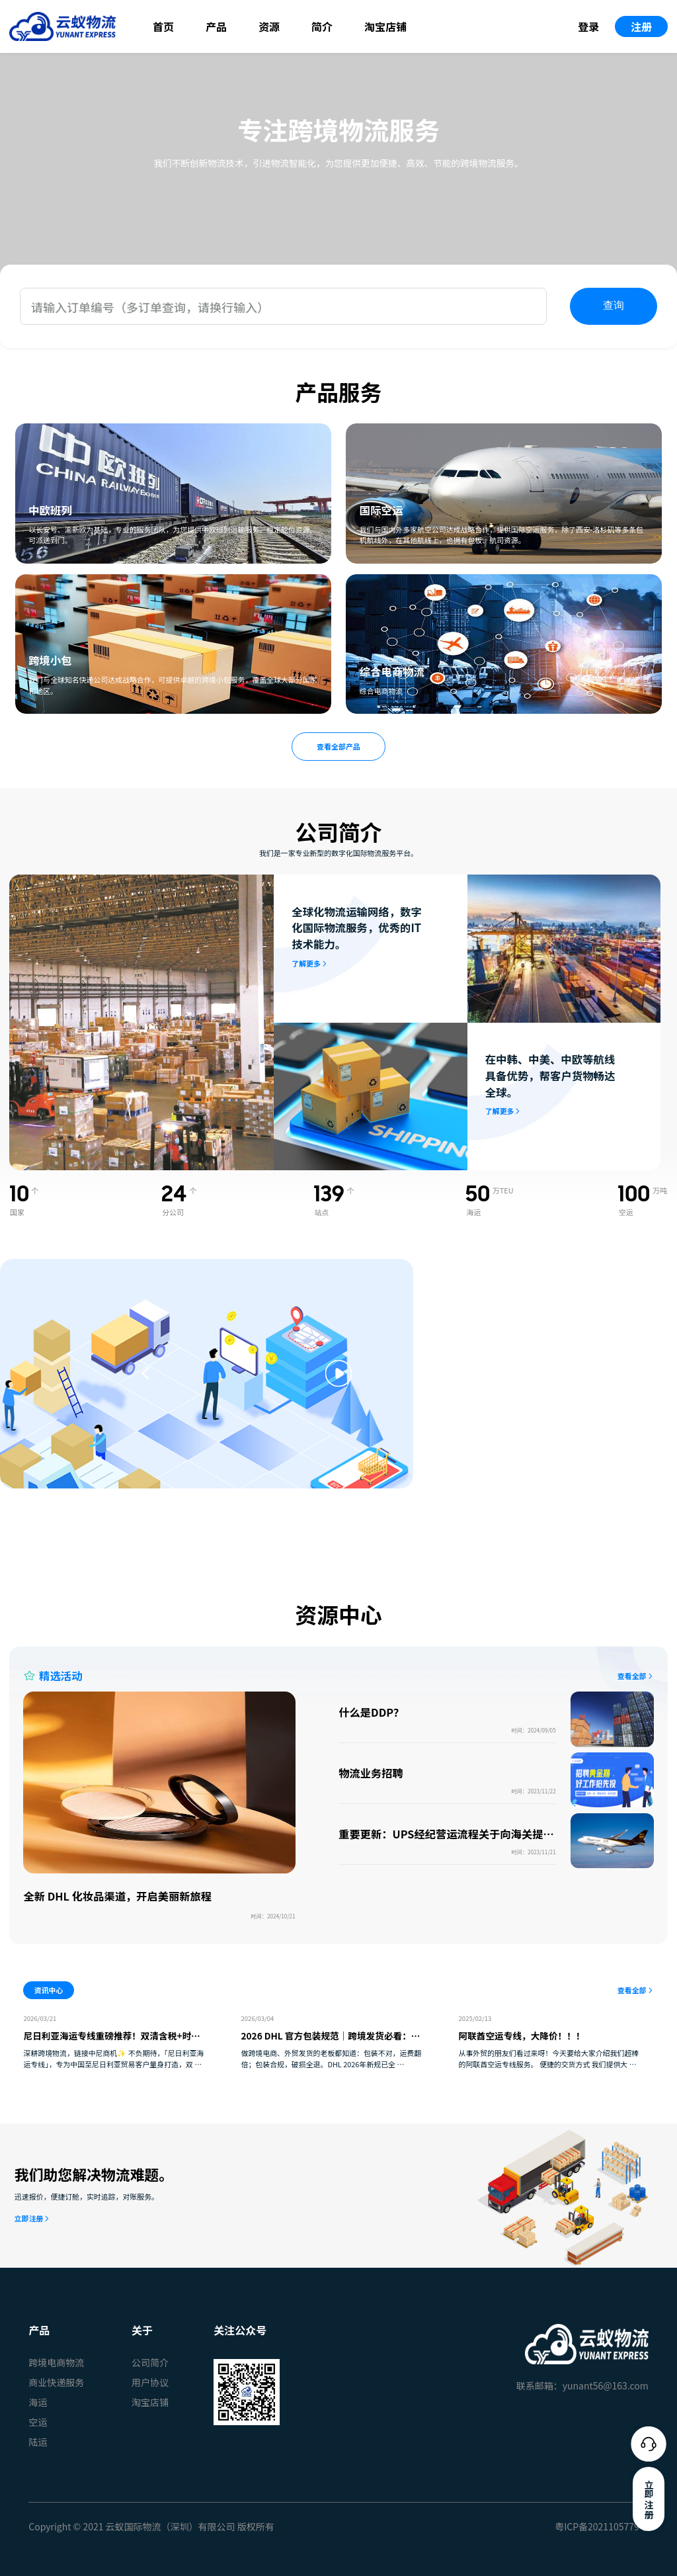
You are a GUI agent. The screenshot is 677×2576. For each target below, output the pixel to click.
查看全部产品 (338, 746)
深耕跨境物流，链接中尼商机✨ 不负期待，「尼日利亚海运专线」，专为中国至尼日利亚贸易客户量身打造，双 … (113, 2058)
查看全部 (632, 1675)
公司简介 (150, 2362)
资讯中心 (48, 1990)
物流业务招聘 (370, 1773)
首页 (163, 26)
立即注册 (29, 2218)
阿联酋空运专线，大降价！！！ (522, 2035)
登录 (588, 26)
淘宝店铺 (385, 26)
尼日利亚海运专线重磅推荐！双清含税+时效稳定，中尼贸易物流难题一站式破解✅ (111, 2042)
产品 (216, 26)
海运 (37, 2402)
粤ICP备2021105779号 (602, 2526)
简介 (322, 26)
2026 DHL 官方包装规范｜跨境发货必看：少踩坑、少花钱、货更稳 (330, 2042)
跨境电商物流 (56, 2362)
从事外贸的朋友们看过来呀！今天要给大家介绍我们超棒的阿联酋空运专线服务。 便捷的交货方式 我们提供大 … (549, 2058)
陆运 (37, 2441)
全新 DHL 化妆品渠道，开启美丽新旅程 (117, 1896)
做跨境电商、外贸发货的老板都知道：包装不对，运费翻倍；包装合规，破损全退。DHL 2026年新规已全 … (331, 2058)
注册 (641, 26)
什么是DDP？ (371, 1712)
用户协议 (150, 2382)
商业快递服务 (56, 2382)
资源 (269, 26)
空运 (37, 2421)
